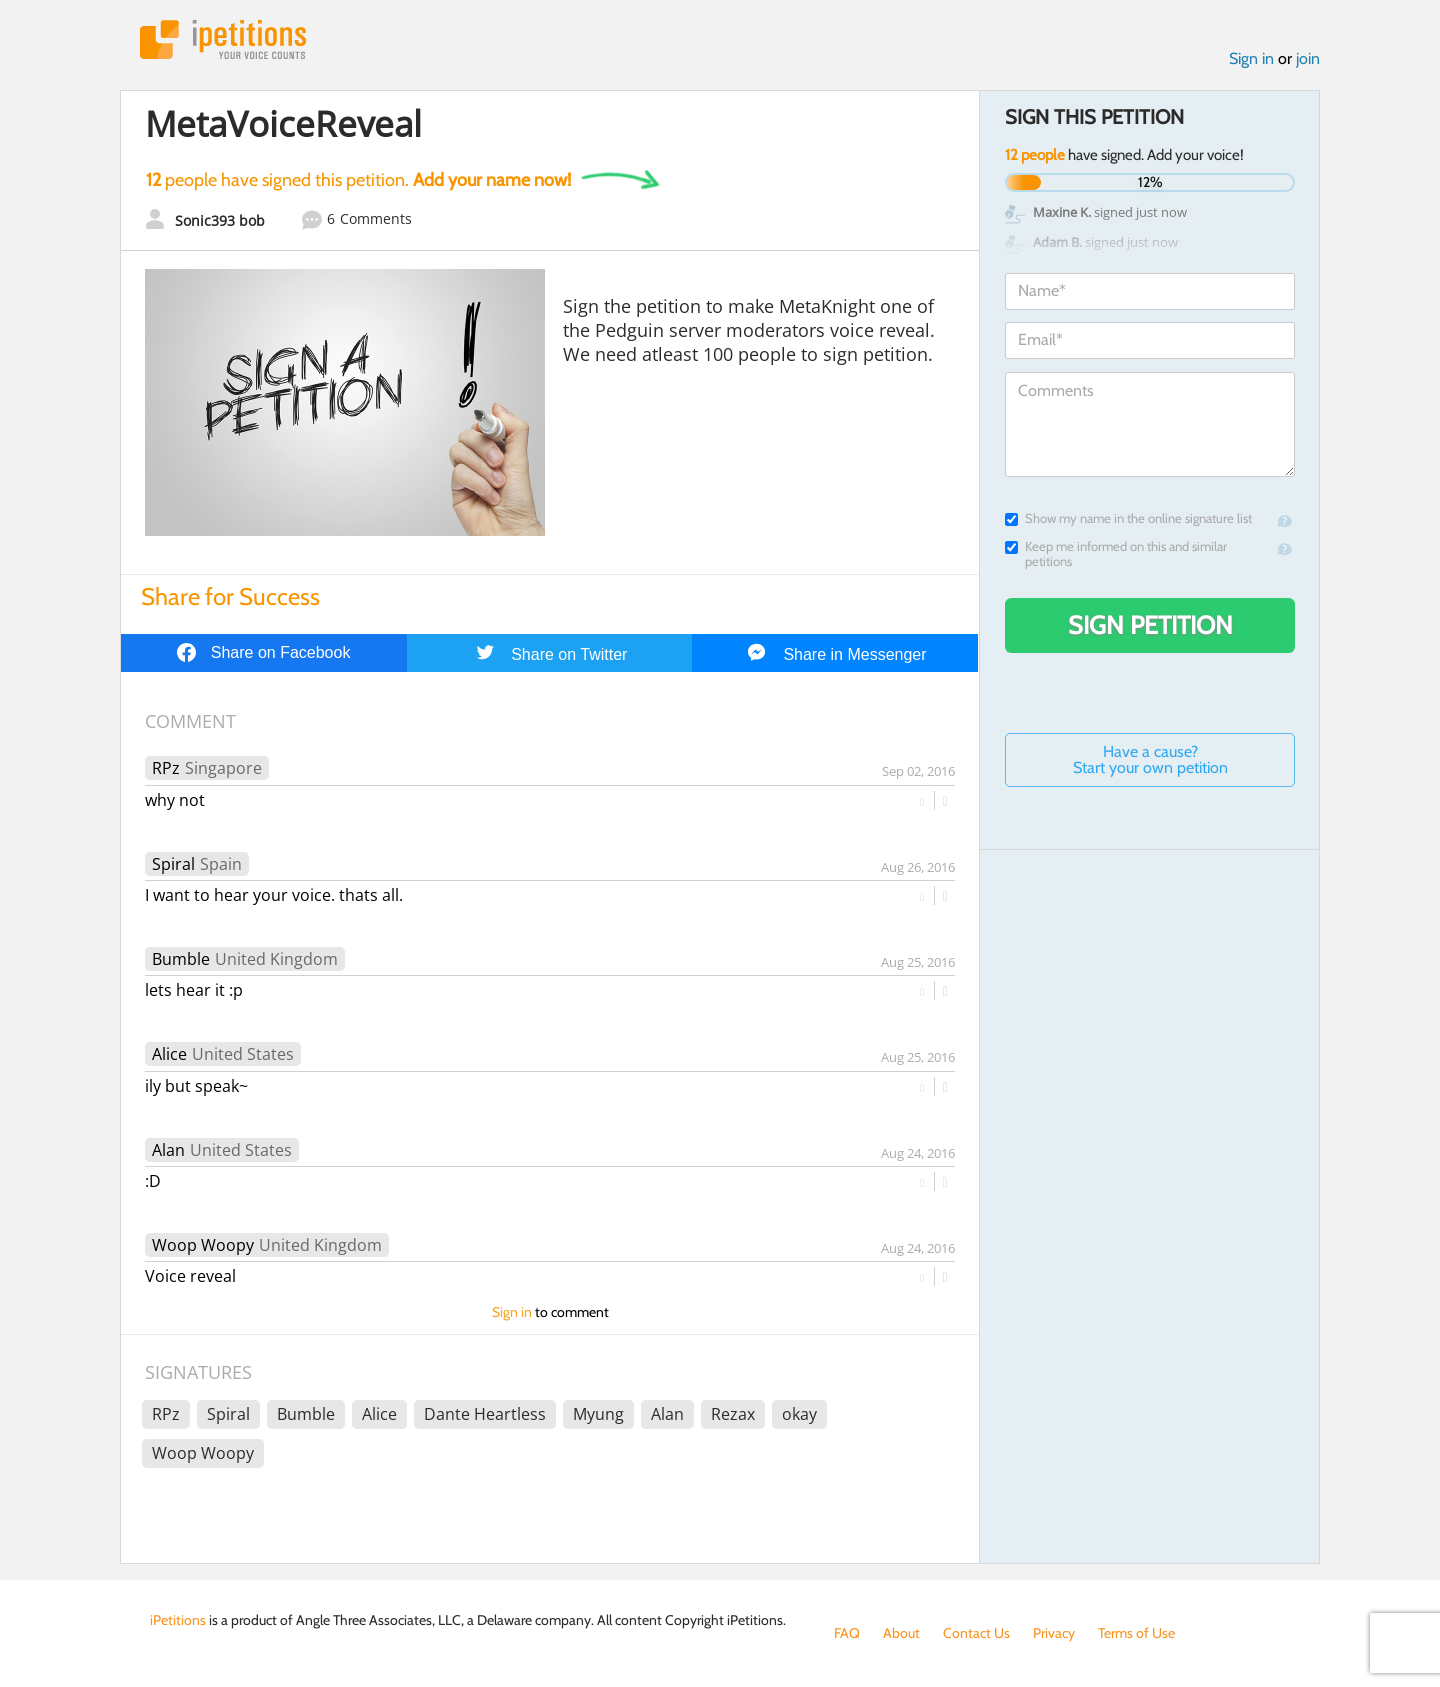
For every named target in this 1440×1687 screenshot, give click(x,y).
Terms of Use (1136, 1633)
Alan (168, 1150)
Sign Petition (1150, 625)
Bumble (181, 959)
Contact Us (976, 1633)
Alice (169, 1054)
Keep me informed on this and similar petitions (1116, 554)
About (901, 1633)
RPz (166, 768)
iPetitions (223, 39)
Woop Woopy (203, 1245)
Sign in (1251, 58)
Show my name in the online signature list (1128, 518)
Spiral (173, 864)
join (1308, 58)
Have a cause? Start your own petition (1150, 759)
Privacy (1054, 1633)
